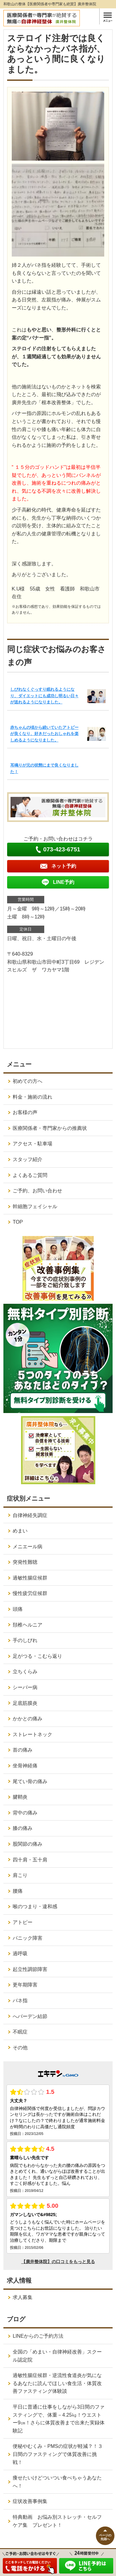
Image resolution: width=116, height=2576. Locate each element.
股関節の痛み (27, 1844)
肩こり (20, 1875)
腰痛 (18, 1891)
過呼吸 (20, 1953)
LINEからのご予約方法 (38, 2336)
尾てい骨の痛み (30, 1781)
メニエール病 (27, 1546)
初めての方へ (27, 1081)
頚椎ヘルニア (27, 1624)
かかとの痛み (27, 1718)
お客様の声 (25, 1112)
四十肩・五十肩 (30, 1859)
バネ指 (20, 2000)
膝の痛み (22, 1828)
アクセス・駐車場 (32, 1143)
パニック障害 (27, 1938)
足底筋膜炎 (25, 1703)
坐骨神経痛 (25, 1765)
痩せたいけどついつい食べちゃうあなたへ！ (57, 2481)
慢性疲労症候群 (30, 1593)
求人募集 (22, 2297)
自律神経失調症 (30, 1515)
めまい (20, 1530)
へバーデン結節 (30, 2016)
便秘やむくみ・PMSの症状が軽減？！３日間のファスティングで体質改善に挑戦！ (58, 2454)
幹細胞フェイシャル (35, 1206)
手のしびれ (25, 1640)
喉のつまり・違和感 (35, 1906)
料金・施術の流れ (32, 1097)
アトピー (22, 1922)
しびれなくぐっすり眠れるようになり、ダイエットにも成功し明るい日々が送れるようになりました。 (44, 695)
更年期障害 (25, 1984)
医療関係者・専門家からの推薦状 (50, 1128)
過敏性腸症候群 (30, 1577)
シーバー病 (25, 1687)
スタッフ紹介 (27, 1159)
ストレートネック (32, 1734)
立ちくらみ (25, 1671)
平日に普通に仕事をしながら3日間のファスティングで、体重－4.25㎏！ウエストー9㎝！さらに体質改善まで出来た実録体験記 (59, 2418)
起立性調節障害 (30, 1969)
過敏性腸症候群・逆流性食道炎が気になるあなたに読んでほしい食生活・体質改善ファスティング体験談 (57, 2383)
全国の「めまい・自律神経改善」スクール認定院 (57, 2355)
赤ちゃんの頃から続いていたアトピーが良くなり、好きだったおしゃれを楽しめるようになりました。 (44, 733)
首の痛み (22, 1750)
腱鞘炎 (20, 1797)
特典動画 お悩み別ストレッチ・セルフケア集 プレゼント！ (57, 2521)
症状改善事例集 (30, 2501)
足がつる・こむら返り (37, 1656)
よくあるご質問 (30, 1175)
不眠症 (20, 2031)
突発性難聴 (25, 1562)
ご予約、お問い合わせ (37, 1190)
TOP (18, 1222)
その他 (20, 2047)
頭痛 (18, 1609)
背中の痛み (25, 1812)
